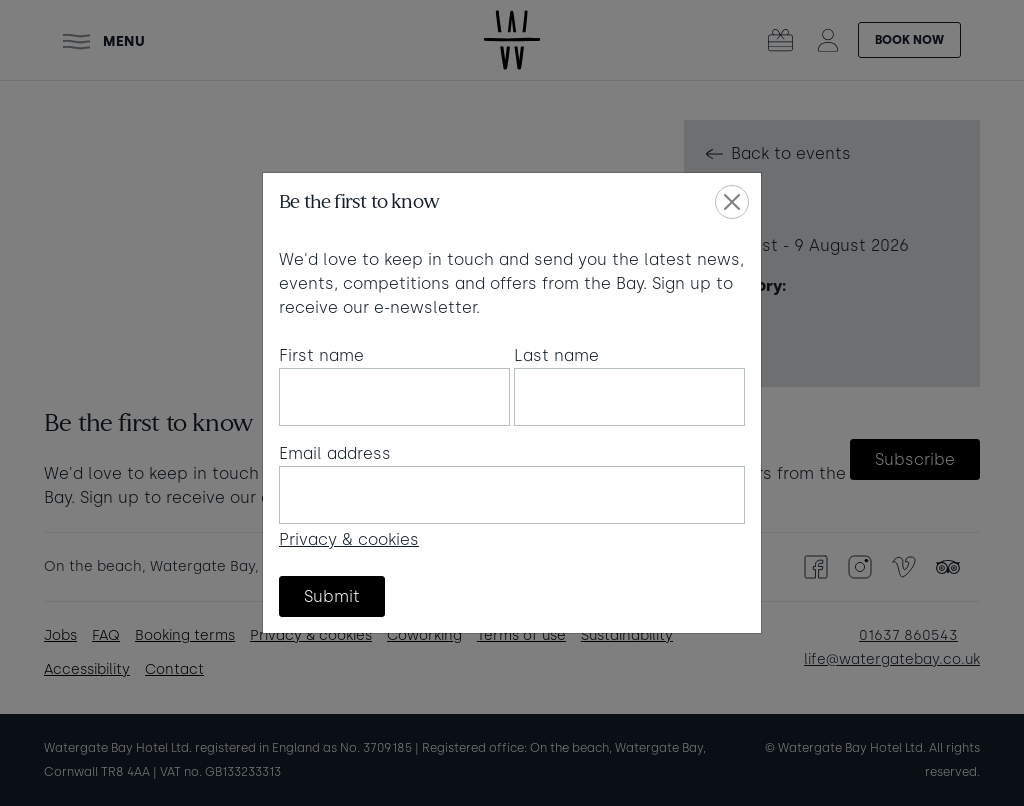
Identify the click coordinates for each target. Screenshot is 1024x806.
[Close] (732, 202)
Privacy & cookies (349, 539)
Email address (335, 453)
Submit (332, 596)
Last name (556, 355)
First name (321, 355)
